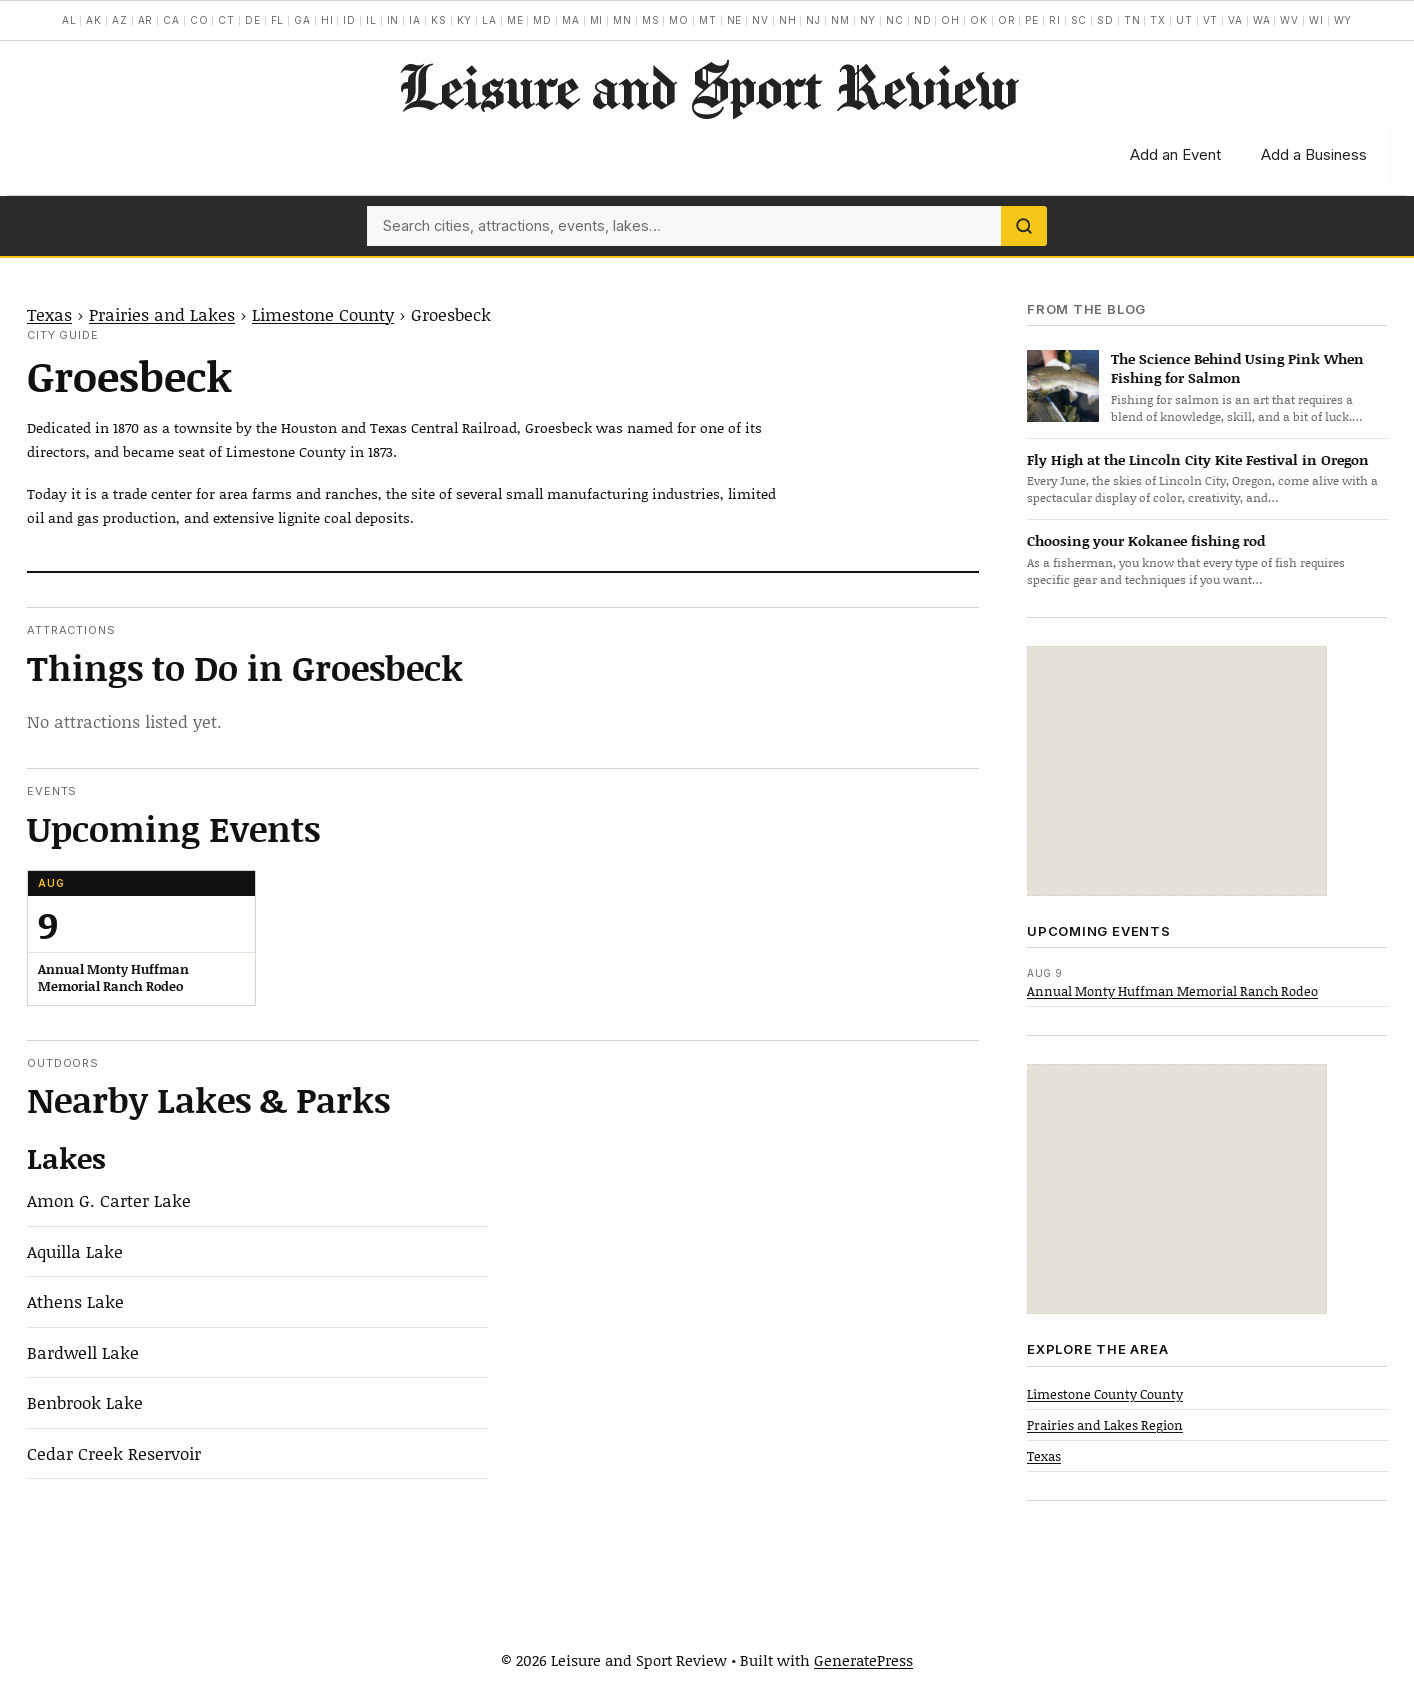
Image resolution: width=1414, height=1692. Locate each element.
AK (94, 20)
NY (868, 20)
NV (760, 20)
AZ (120, 20)
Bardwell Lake (83, 1352)
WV (1289, 20)
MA (571, 20)
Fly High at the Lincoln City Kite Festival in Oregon (1198, 459)
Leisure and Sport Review (707, 86)
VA (1235, 20)
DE (253, 20)
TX (1158, 20)
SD (1105, 20)
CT (226, 20)
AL (69, 20)
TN (1132, 20)
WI (1316, 20)
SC (1079, 20)
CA (171, 20)
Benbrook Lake (85, 1402)
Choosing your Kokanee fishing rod (1146, 540)
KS (439, 20)
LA (489, 20)
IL (371, 20)
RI (1055, 20)
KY (465, 20)
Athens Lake (75, 1301)
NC (895, 20)
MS (651, 20)
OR (1007, 20)
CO (199, 20)
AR (146, 20)
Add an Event (1175, 154)
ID (349, 20)
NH (788, 20)
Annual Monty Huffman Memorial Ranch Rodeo (1172, 991)
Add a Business (1314, 154)
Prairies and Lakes (162, 314)
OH (950, 20)
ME (515, 20)
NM (840, 20)
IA (415, 20)
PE (1032, 20)
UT (1184, 20)
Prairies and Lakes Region (1105, 1425)
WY (1343, 20)
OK (979, 20)
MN (622, 20)
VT (1211, 20)
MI (597, 20)
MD (542, 20)
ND (923, 20)
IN (393, 20)
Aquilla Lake (75, 1251)
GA (302, 20)
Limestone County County (1105, 1394)
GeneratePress (863, 1660)
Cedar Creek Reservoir (114, 1453)
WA (1262, 20)
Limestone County (323, 314)
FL (278, 20)
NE (735, 20)
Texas (49, 314)
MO (679, 20)
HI (327, 20)
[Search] (1024, 226)
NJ (813, 20)
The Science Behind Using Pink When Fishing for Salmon (1237, 368)
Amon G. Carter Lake (109, 1200)
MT (708, 20)
